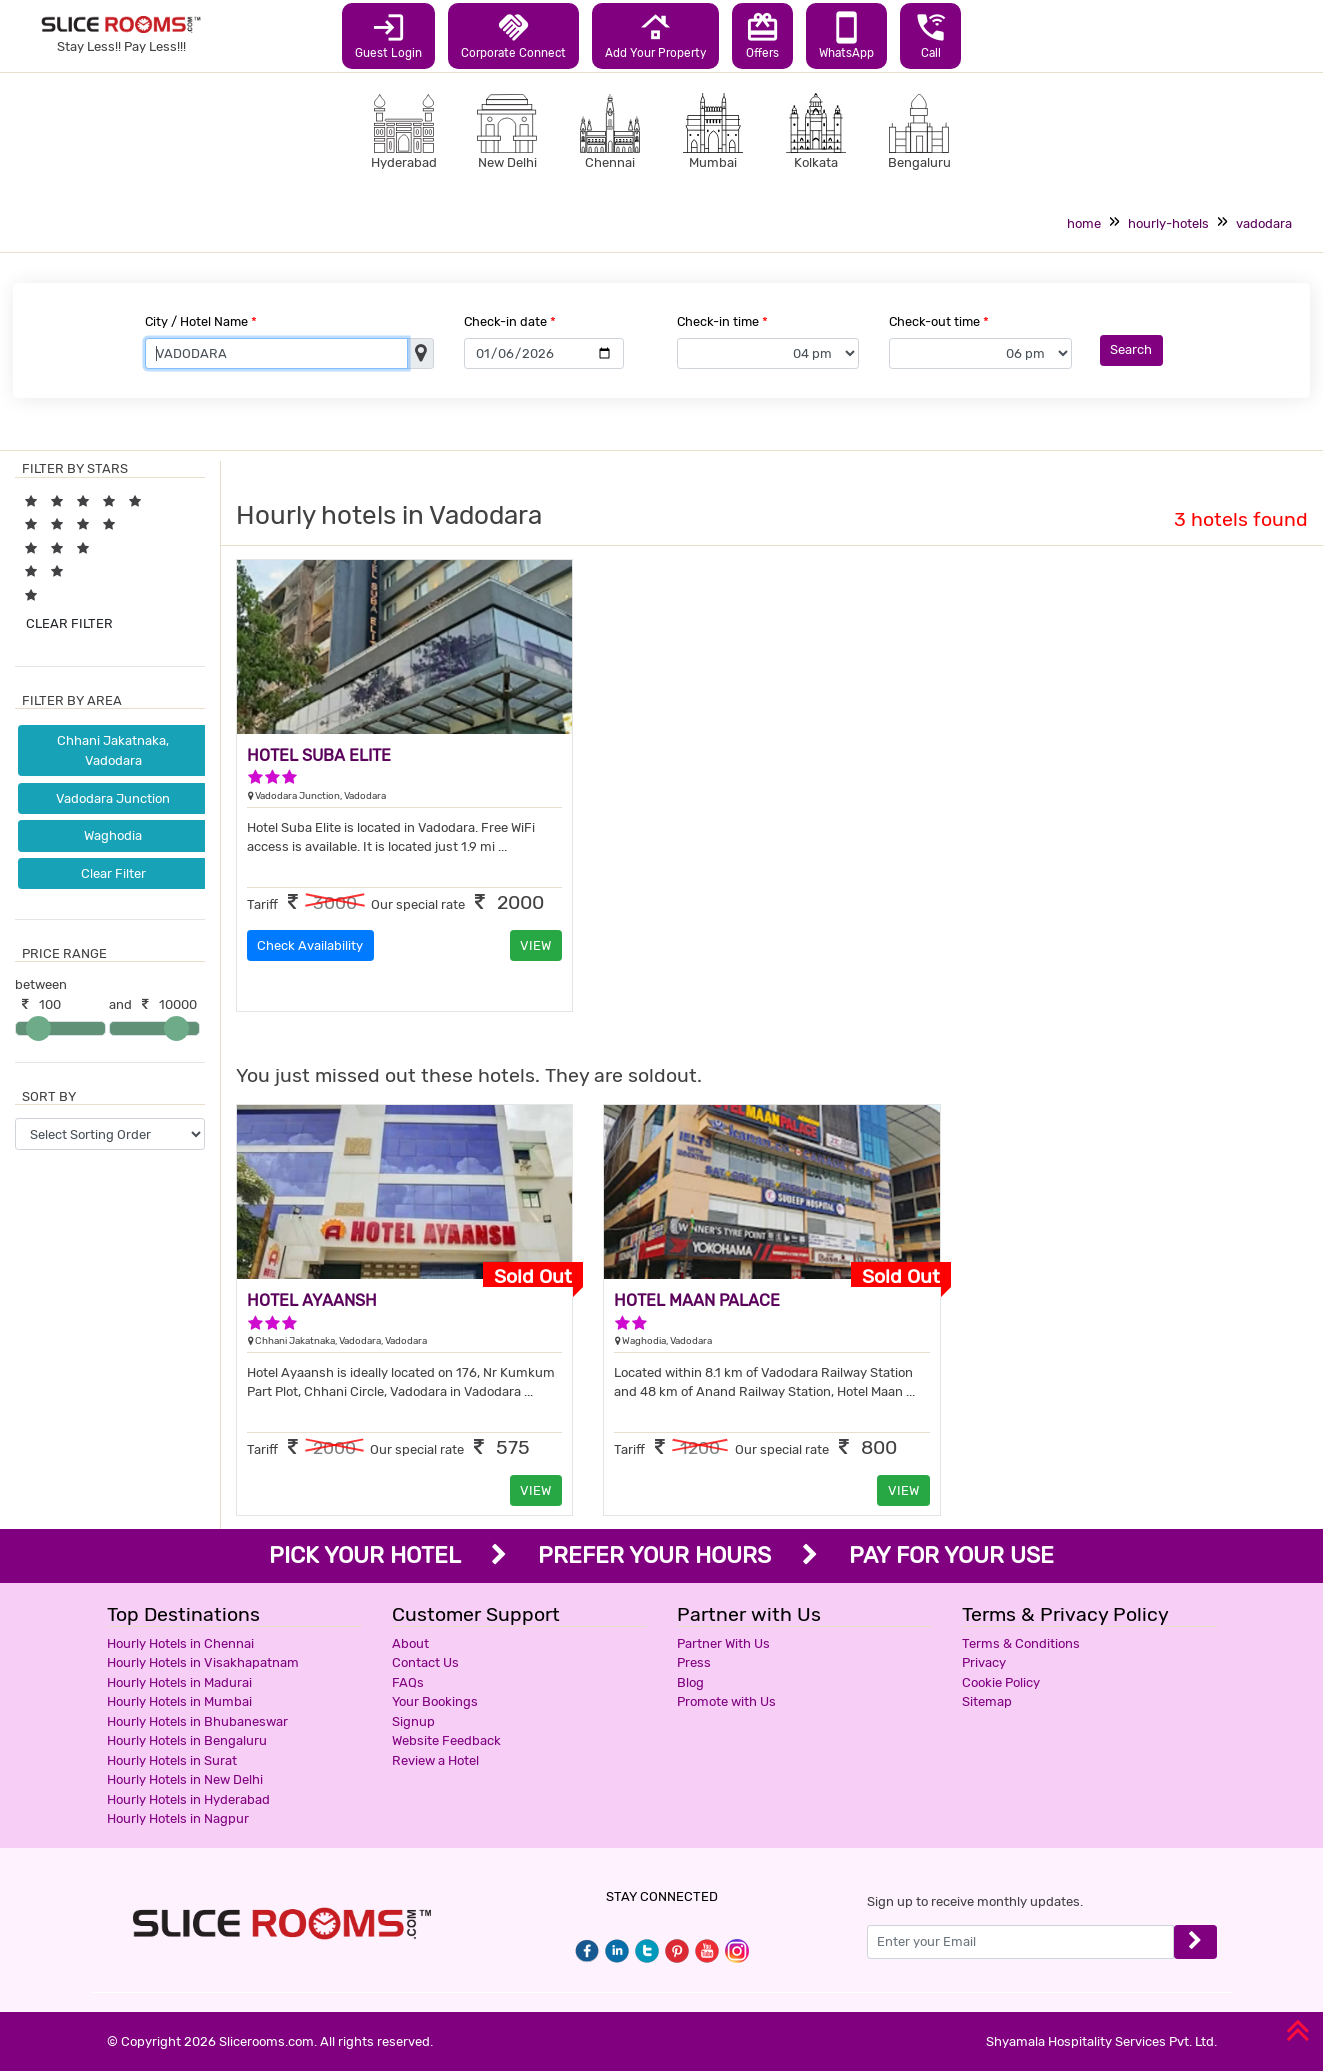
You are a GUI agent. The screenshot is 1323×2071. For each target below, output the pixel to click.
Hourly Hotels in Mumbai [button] (179, 1701)
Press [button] (694, 1662)
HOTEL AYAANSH (312, 1300)
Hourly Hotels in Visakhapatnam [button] (203, 1662)
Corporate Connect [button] (513, 35)
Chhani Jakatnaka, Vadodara (113, 750)
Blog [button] (690, 1682)
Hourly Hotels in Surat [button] (172, 1760)
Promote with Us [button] (726, 1701)
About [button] (410, 1643)
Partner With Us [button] (723, 1643)
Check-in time (722, 321)
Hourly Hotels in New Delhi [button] (185, 1779)
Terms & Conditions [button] (1021, 1643)
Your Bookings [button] (435, 1701)
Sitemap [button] (987, 1701)
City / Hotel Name (201, 321)
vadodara (1264, 223)
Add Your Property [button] (655, 35)
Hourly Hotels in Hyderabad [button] (188, 1799)
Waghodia (113, 835)
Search (1131, 349)
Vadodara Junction (113, 798)
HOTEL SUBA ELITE (319, 755)
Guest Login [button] (388, 35)
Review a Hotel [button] (435, 1760)
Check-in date (510, 321)
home (1084, 223)
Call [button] (930, 35)
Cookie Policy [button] (1001, 1682)
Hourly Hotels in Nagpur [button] (178, 1818)
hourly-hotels (1168, 223)
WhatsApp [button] (846, 35)
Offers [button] (762, 35)
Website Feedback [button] (446, 1740)
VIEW (535, 945)
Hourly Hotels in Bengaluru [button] (187, 1740)
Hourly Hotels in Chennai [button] (180, 1643)
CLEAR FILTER (69, 623)
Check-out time (939, 321)
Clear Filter (113, 873)
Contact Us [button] (425, 1662)
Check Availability (310, 945)
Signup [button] (413, 1721)
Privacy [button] (984, 1662)
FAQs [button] (408, 1682)
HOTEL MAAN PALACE (697, 1300)
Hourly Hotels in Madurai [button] (179, 1682)
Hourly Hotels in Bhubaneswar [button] (197, 1721)
